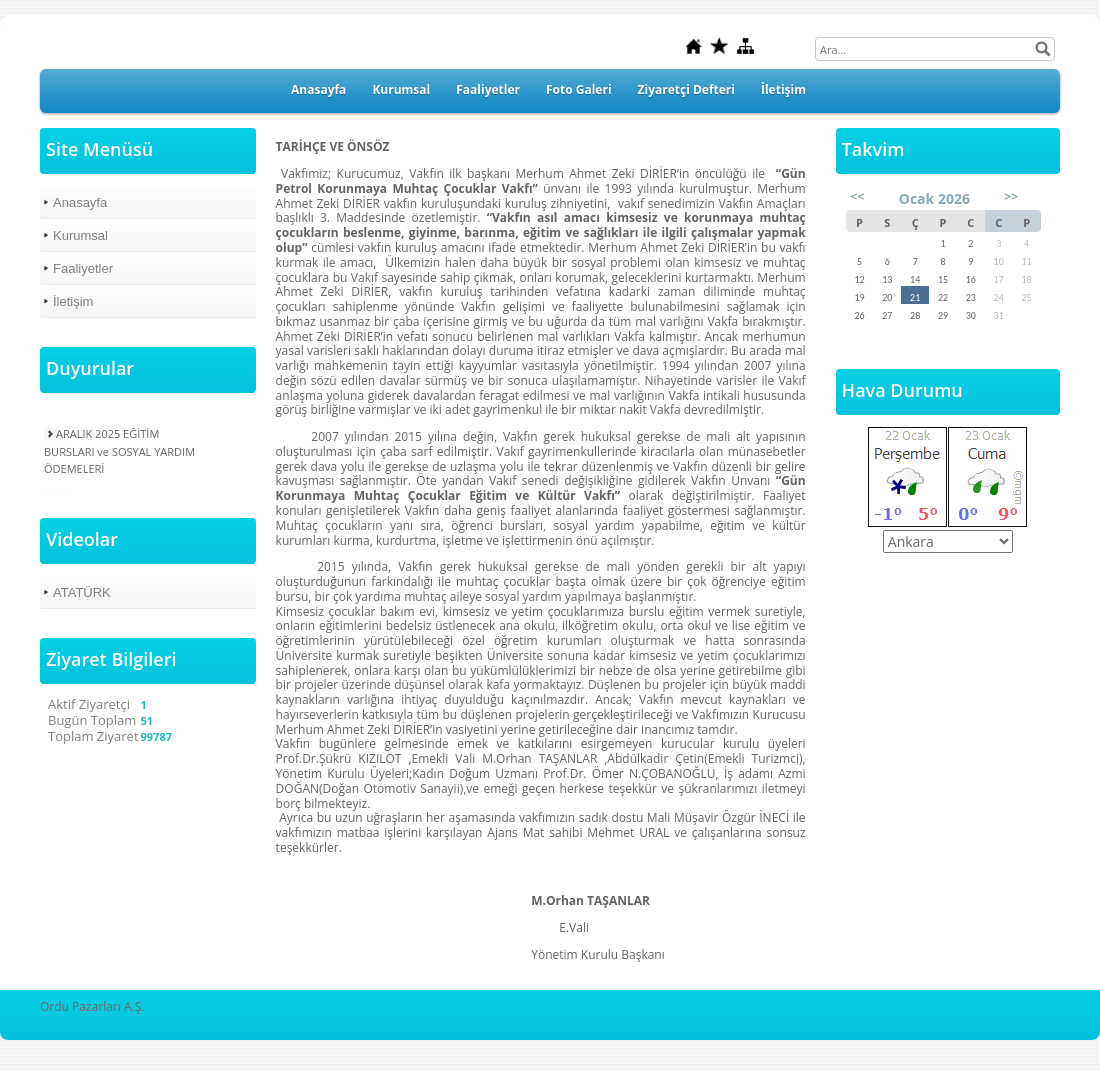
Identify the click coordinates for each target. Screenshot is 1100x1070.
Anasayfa (318, 89)
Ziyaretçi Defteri (686, 89)
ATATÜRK (82, 592)
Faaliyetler (488, 89)
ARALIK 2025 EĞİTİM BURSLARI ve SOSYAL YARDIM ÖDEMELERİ (119, 450)
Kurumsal (401, 89)
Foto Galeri (579, 89)
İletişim (783, 89)
